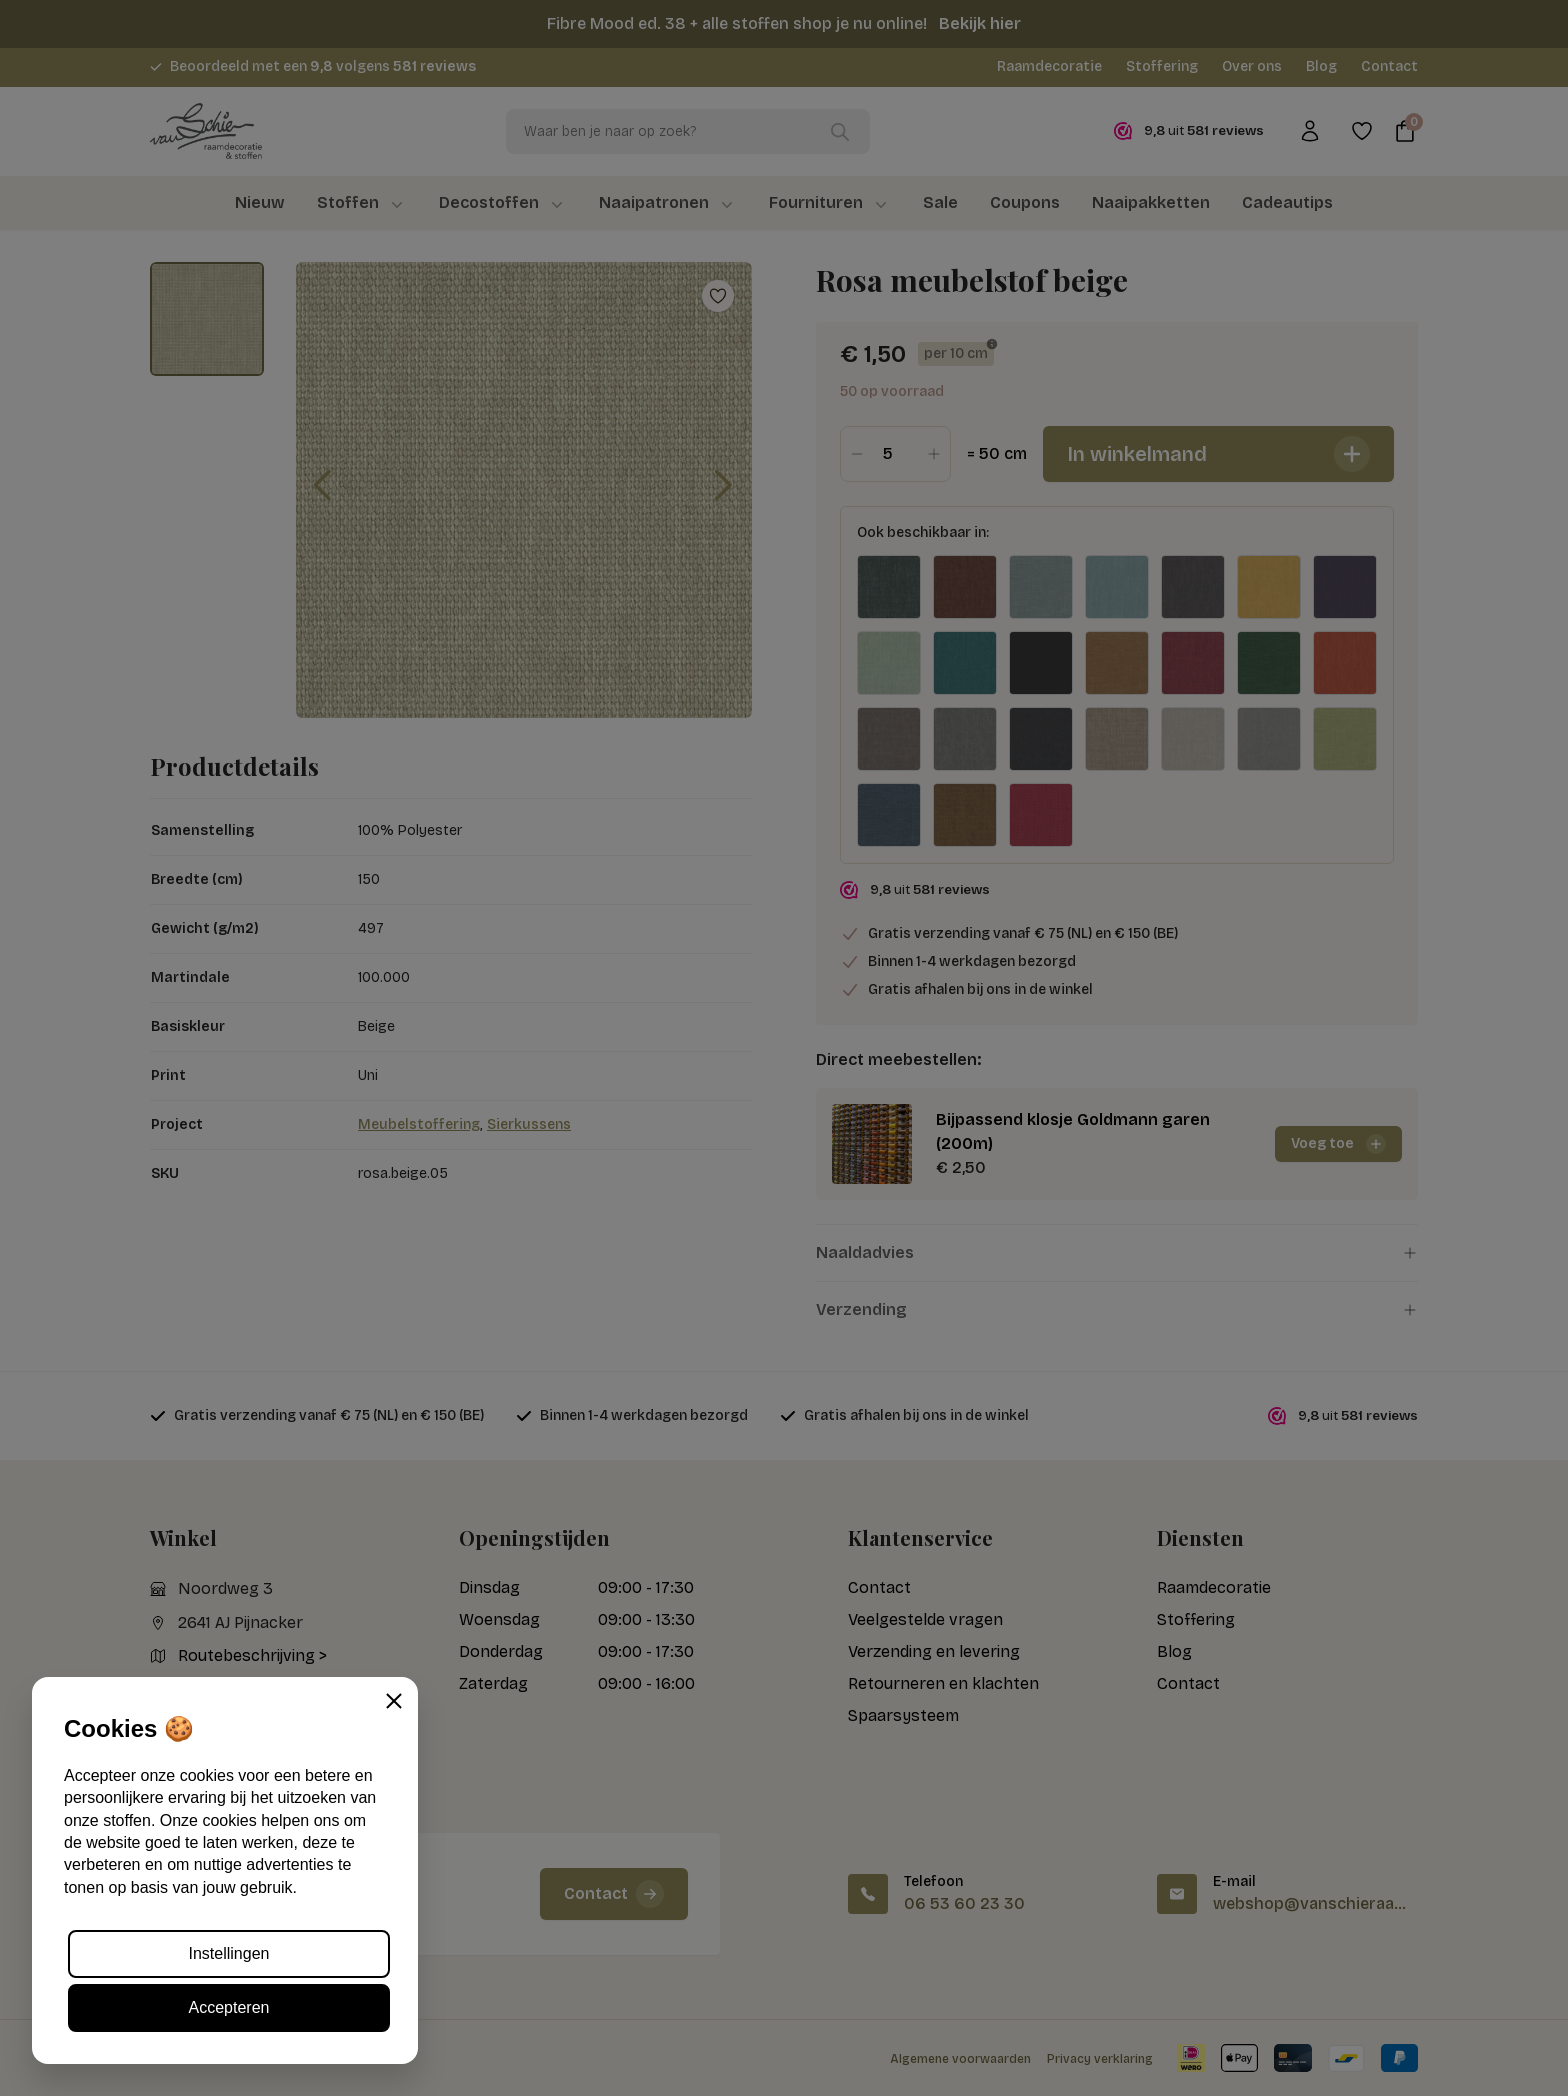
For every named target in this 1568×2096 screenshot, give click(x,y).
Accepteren (229, 2007)
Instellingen (229, 1953)
